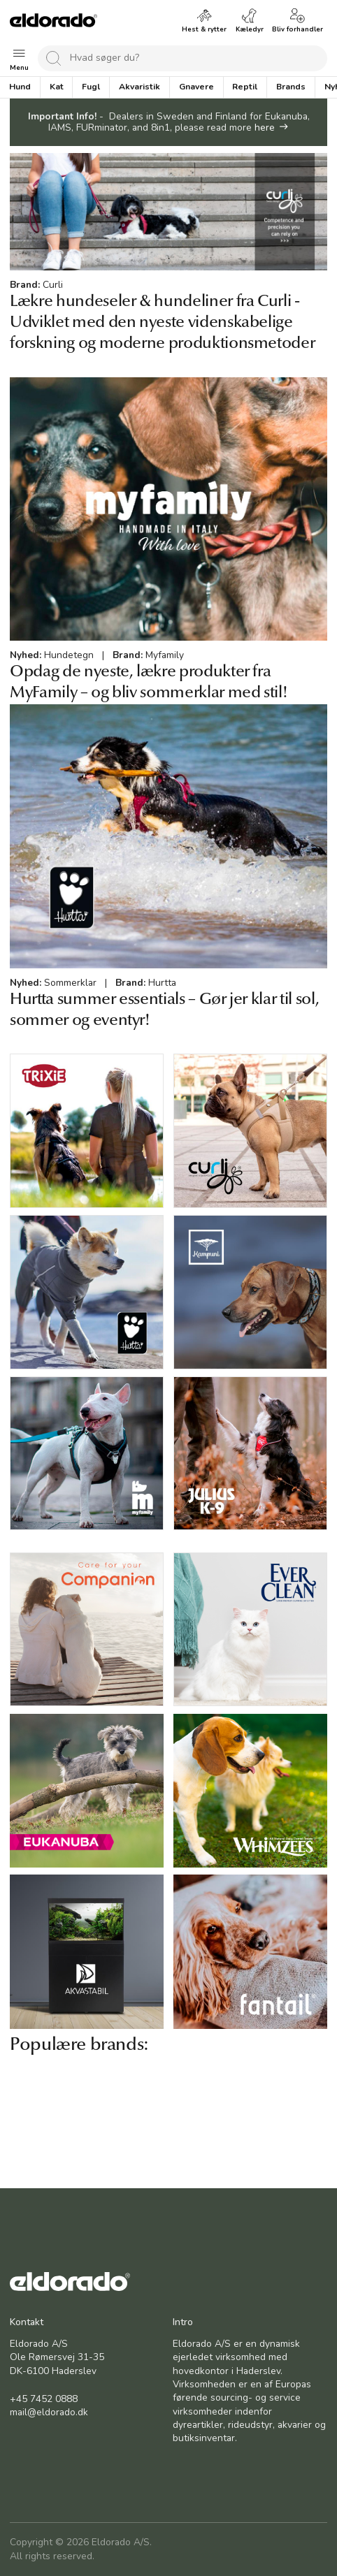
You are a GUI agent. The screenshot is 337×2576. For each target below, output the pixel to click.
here (264, 127)
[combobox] (182, 58)
